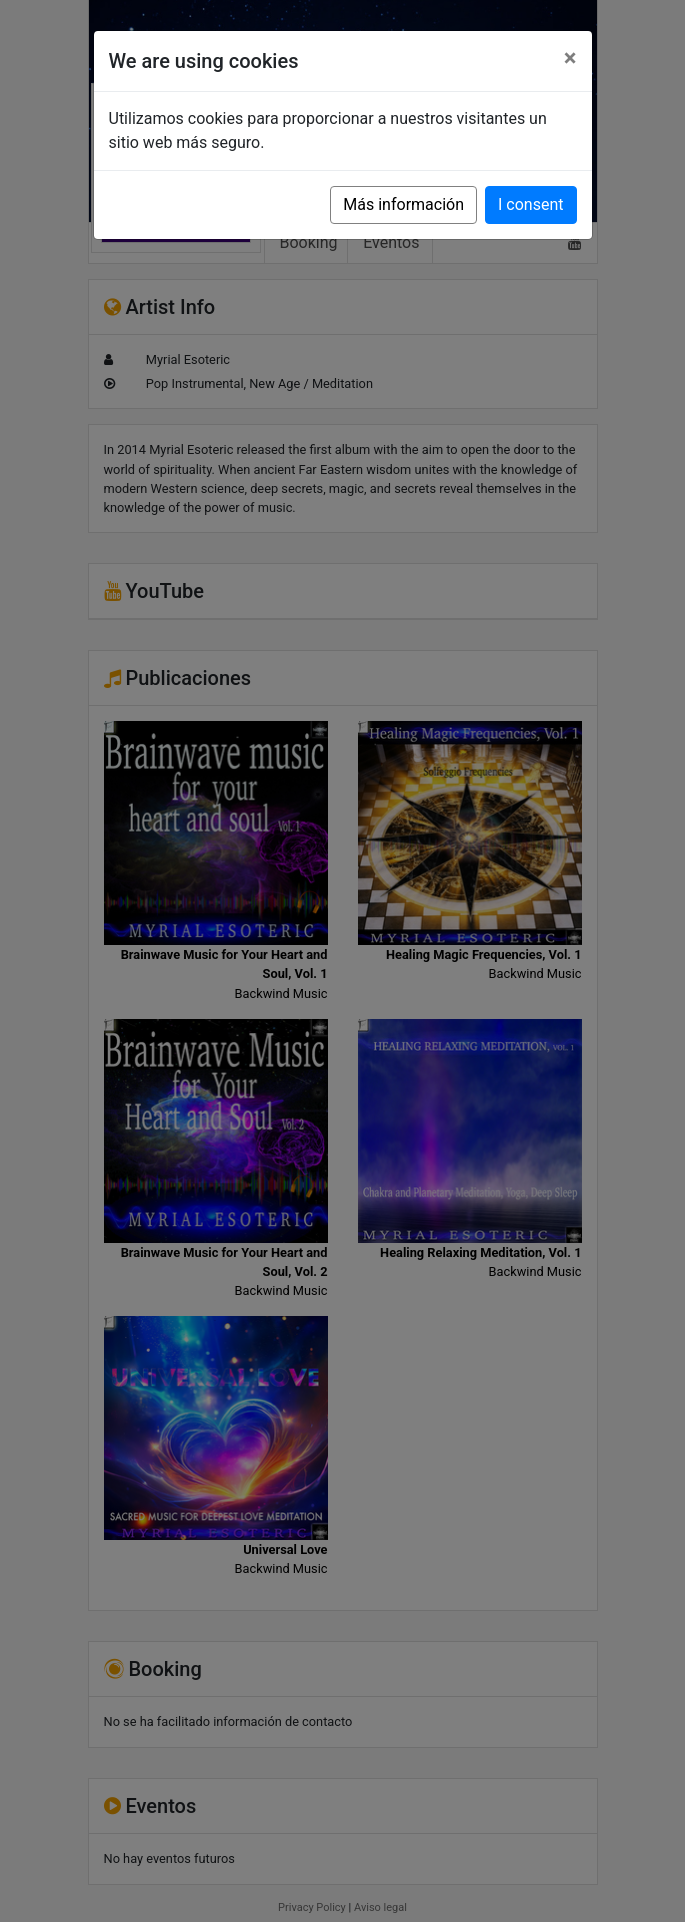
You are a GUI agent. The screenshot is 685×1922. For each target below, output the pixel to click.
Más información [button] (403, 204)
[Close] (570, 58)
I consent (530, 204)
